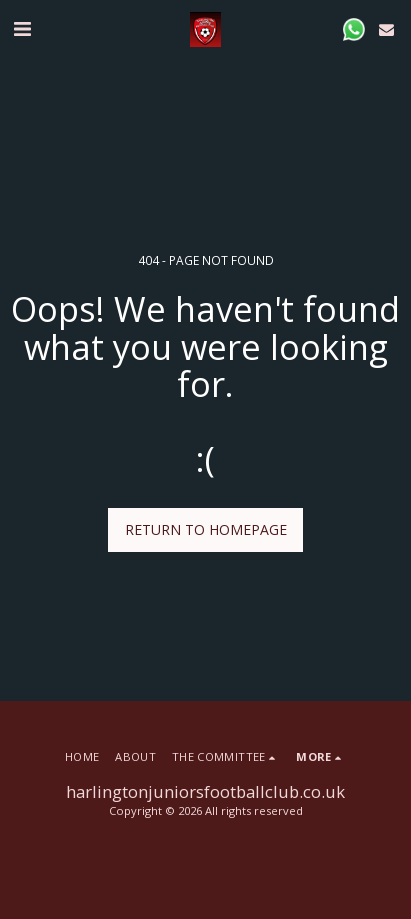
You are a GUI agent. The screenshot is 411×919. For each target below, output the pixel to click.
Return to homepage (206, 529)
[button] (22, 28)
